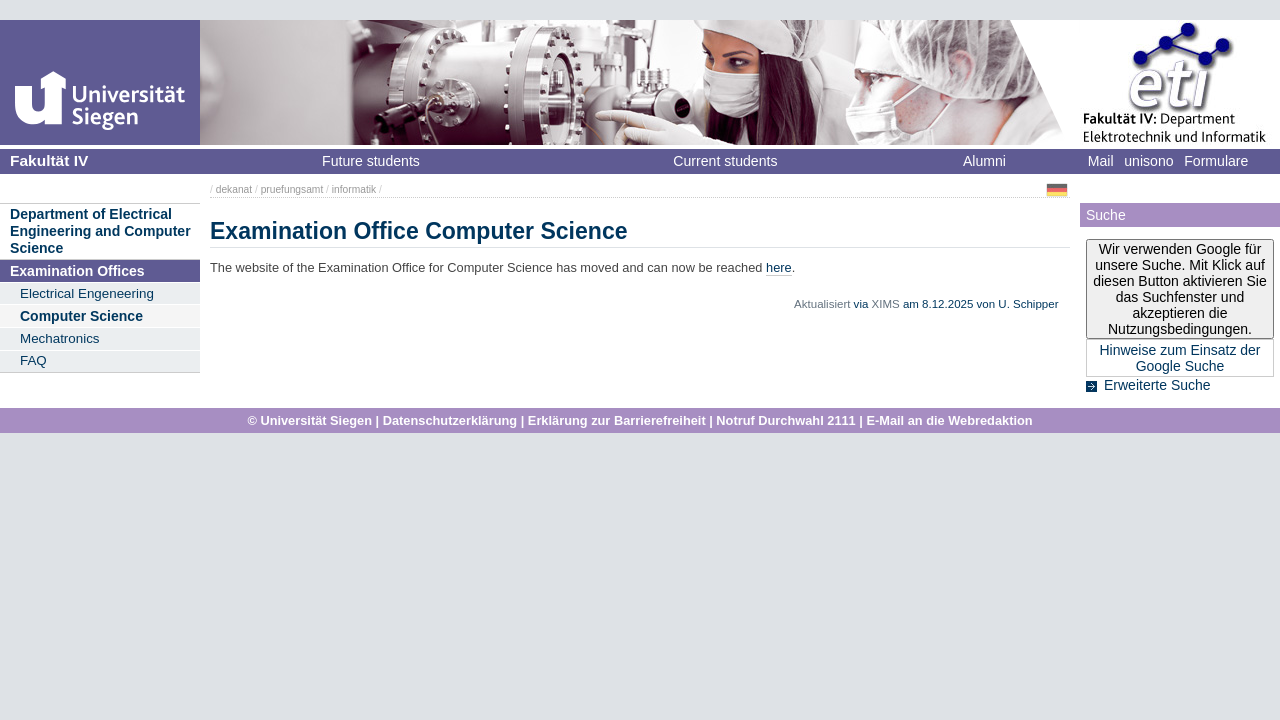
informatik (354, 189)
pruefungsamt (292, 189)
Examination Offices (77, 271)
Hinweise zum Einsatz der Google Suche (1179, 358)
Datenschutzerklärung (450, 420)
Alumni (984, 161)
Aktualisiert (822, 304)
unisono (1148, 161)
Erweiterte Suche (1157, 385)
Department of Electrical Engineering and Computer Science (100, 230)
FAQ (33, 360)
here (779, 267)
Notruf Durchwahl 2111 (785, 420)
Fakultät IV (49, 160)
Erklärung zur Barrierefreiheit (617, 420)
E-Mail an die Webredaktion (949, 420)
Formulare (1216, 161)
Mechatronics (60, 338)
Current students (725, 161)
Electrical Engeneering (87, 293)
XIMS (886, 304)
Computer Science (81, 316)
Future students (371, 161)
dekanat (234, 189)
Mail (1101, 161)
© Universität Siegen (309, 420)
